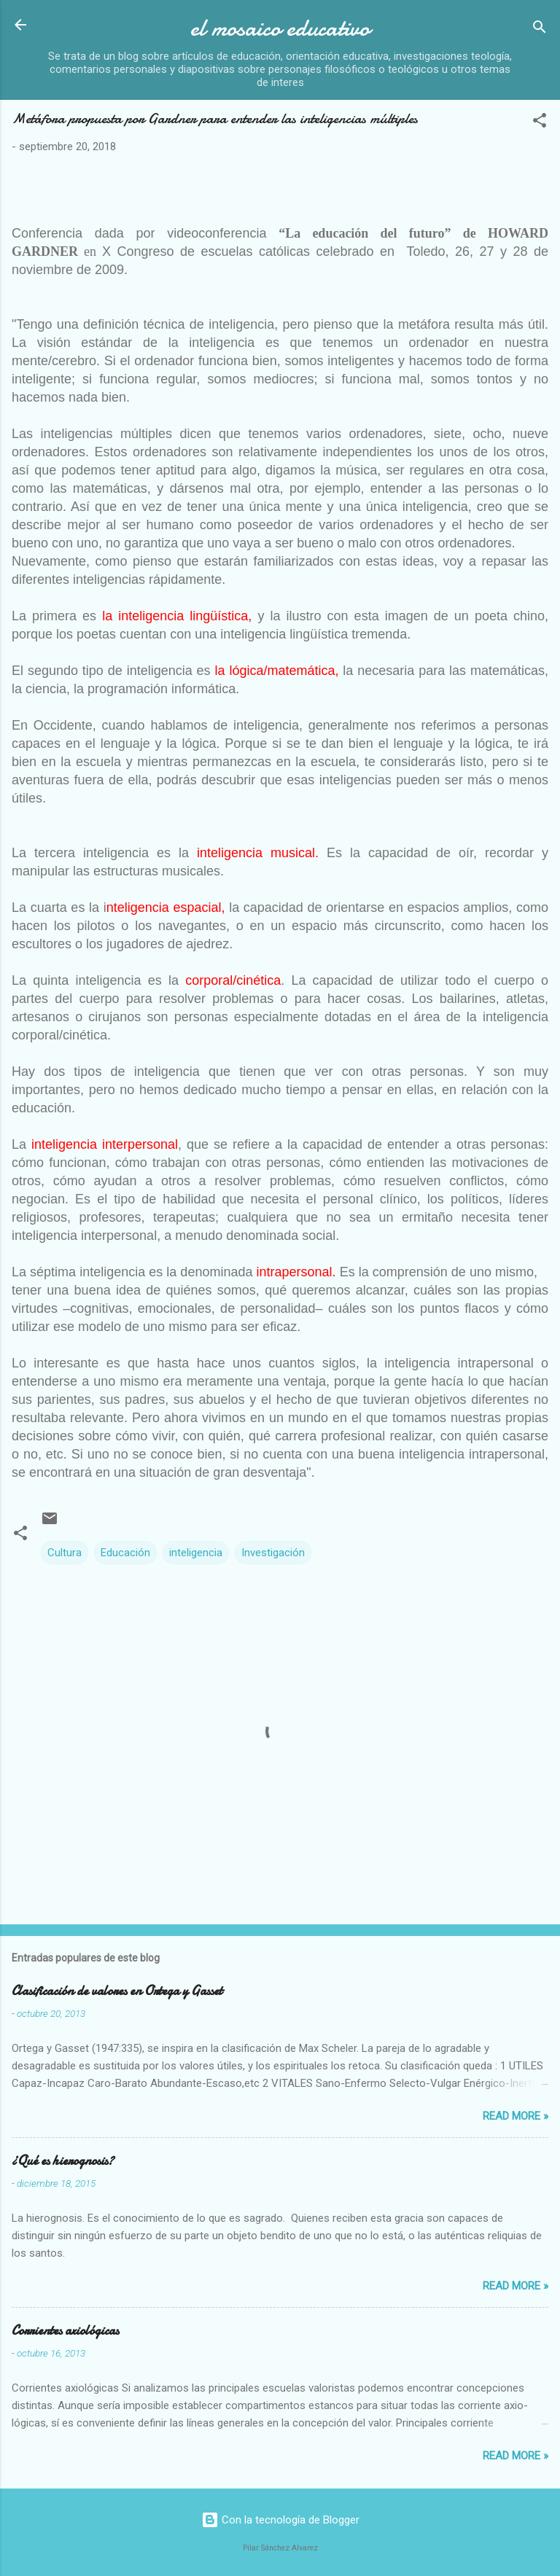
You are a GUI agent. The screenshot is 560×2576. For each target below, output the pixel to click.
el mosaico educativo (280, 28)
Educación (125, 1552)
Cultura (64, 1552)
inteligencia (195, 1552)
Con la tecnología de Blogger (280, 2519)
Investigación (273, 1552)
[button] (539, 123)
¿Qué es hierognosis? (63, 2161)
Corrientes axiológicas (65, 2331)
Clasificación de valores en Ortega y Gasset (117, 1991)
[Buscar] (539, 29)
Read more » (515, 2116)
